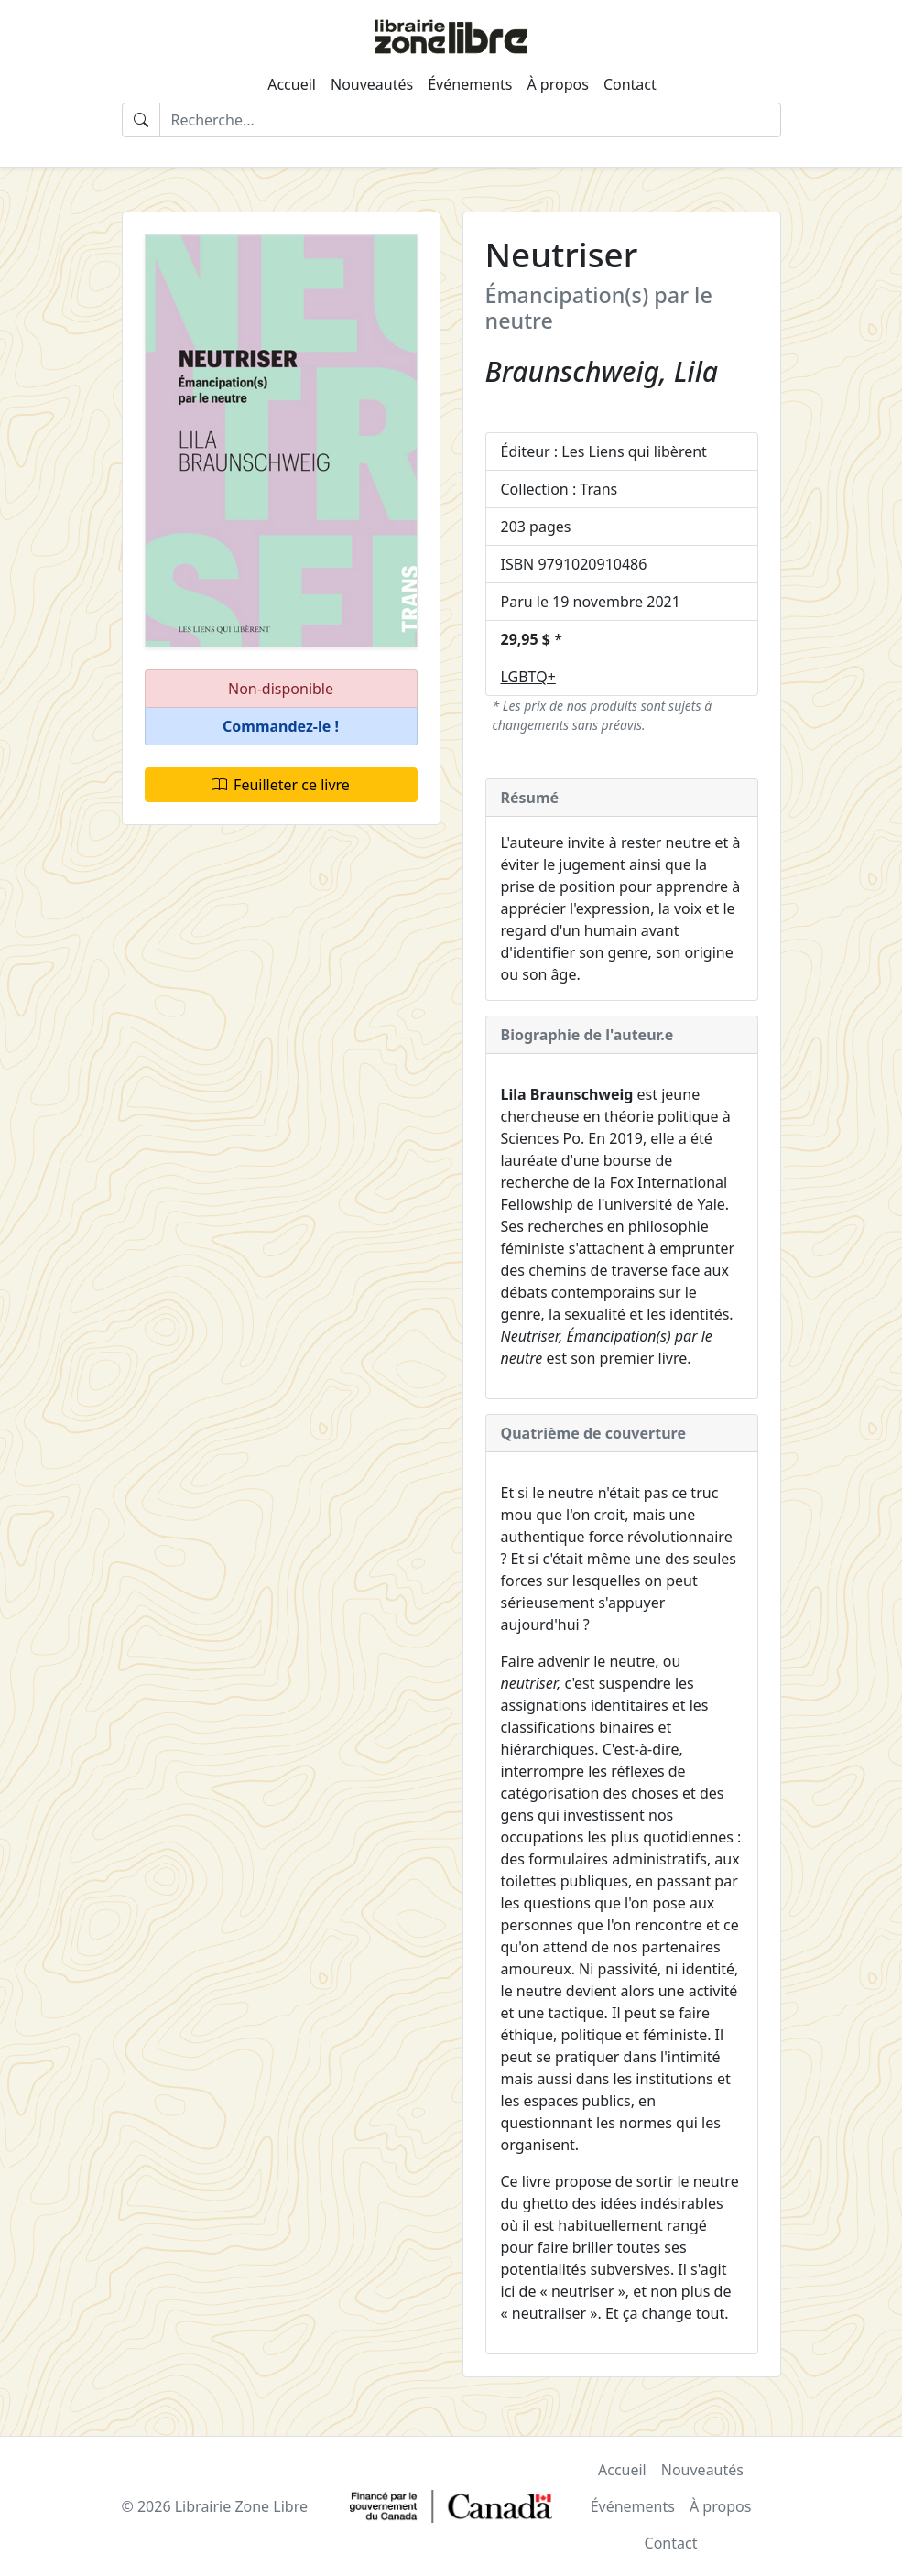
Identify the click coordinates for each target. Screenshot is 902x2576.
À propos (557, 84)
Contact (630, 84)
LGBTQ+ (528, 677)
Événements (470, 84)
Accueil (291, 84)
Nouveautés (372, 84)
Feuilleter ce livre (281, 785)
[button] (281, 726)
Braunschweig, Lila (602, 371)
